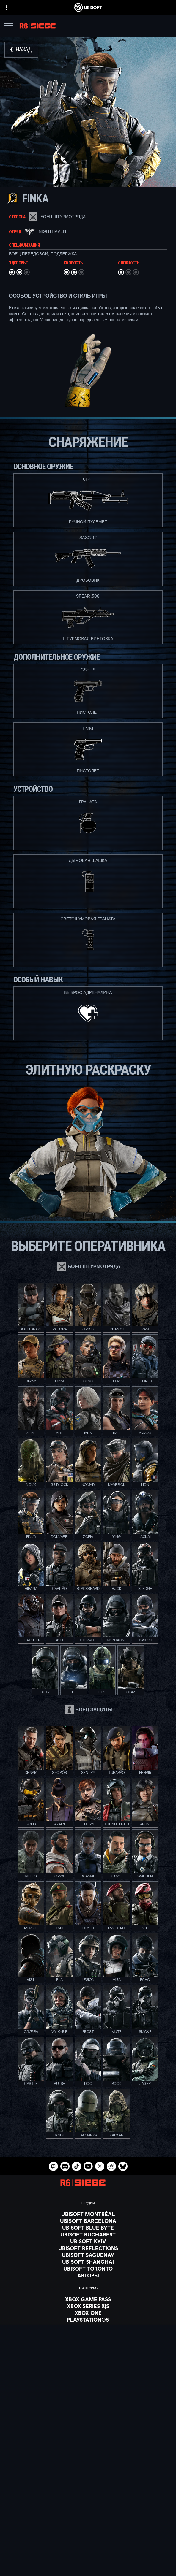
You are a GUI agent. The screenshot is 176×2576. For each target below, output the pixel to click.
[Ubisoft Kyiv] (88, 2241)
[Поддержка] (88, 2537)
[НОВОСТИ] (88, 2530)
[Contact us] (88, 2551)
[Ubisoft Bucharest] (88, 2234)
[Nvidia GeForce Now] (88, 2364)
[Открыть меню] (8, 26)
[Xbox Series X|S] (88, 2306)
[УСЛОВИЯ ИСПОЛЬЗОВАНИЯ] (88, 2567)
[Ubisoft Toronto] (88, 2269)
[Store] (88, 2508)
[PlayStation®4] (88, 2326)
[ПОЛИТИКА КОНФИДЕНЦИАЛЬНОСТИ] (88, 2559)
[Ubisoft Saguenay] (88, 2255)
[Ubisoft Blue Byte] (88, 2228)
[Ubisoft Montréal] (88, 2214)
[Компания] (88, 2523)
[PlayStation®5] (88, 2320)
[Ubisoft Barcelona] (88, 2221)
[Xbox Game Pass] (88, 2299)
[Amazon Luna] (88, 2340)
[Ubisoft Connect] (88, 2515)
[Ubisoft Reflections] (88, 2248)
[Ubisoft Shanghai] (88, 2262)
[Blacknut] (88, 2371)
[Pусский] (88, 2458)
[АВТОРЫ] (88, 2275)
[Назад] (21, 50)
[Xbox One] (88, 2313)
